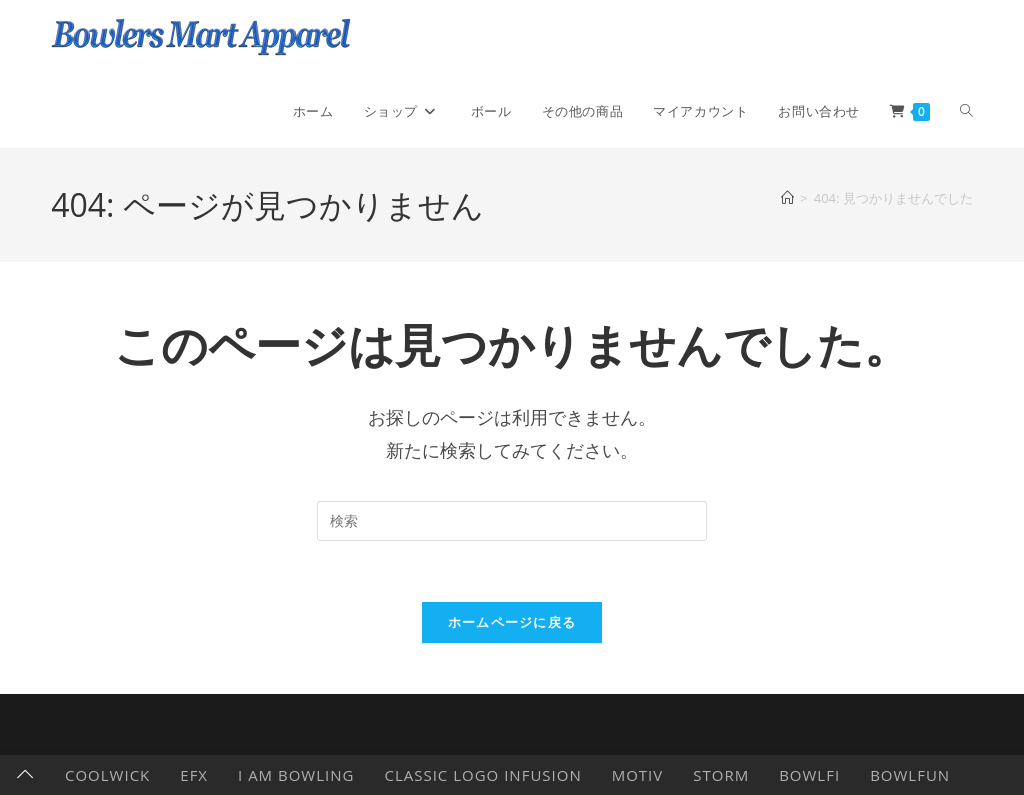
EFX (194, 775)
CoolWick (107, 775)
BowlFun (910, 775)
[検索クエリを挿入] (512, 521)
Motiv (638, 775)
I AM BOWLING (296, 775)
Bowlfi (809, 775)
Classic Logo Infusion (482, 775)
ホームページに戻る (512, 622)
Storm (721, 775)
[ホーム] (787, 198)
